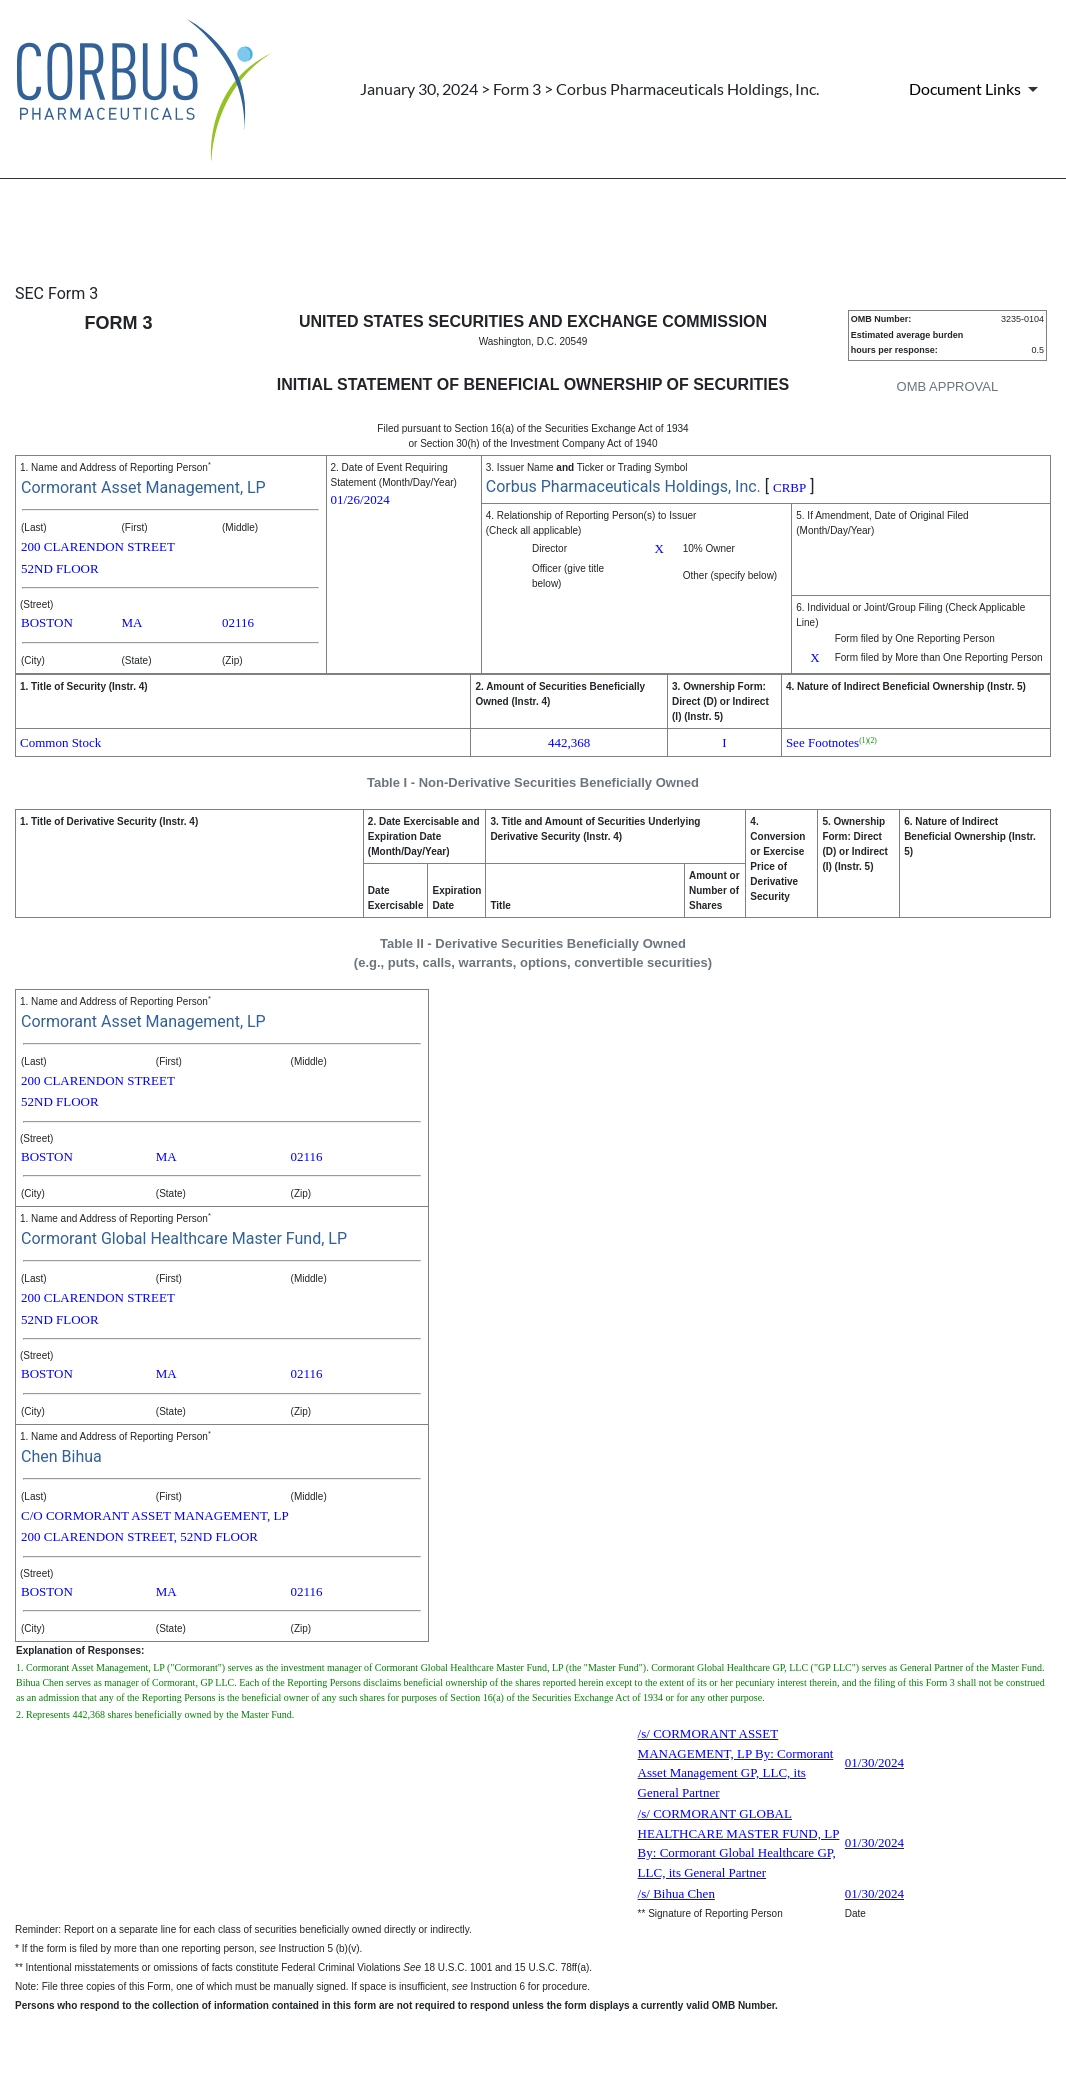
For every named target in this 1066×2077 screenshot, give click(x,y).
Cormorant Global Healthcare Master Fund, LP (184, 1238)
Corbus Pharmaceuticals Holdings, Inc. (623, 486)
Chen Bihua (61, 1456)
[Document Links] (977, 89)
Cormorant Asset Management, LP (143, 487)
